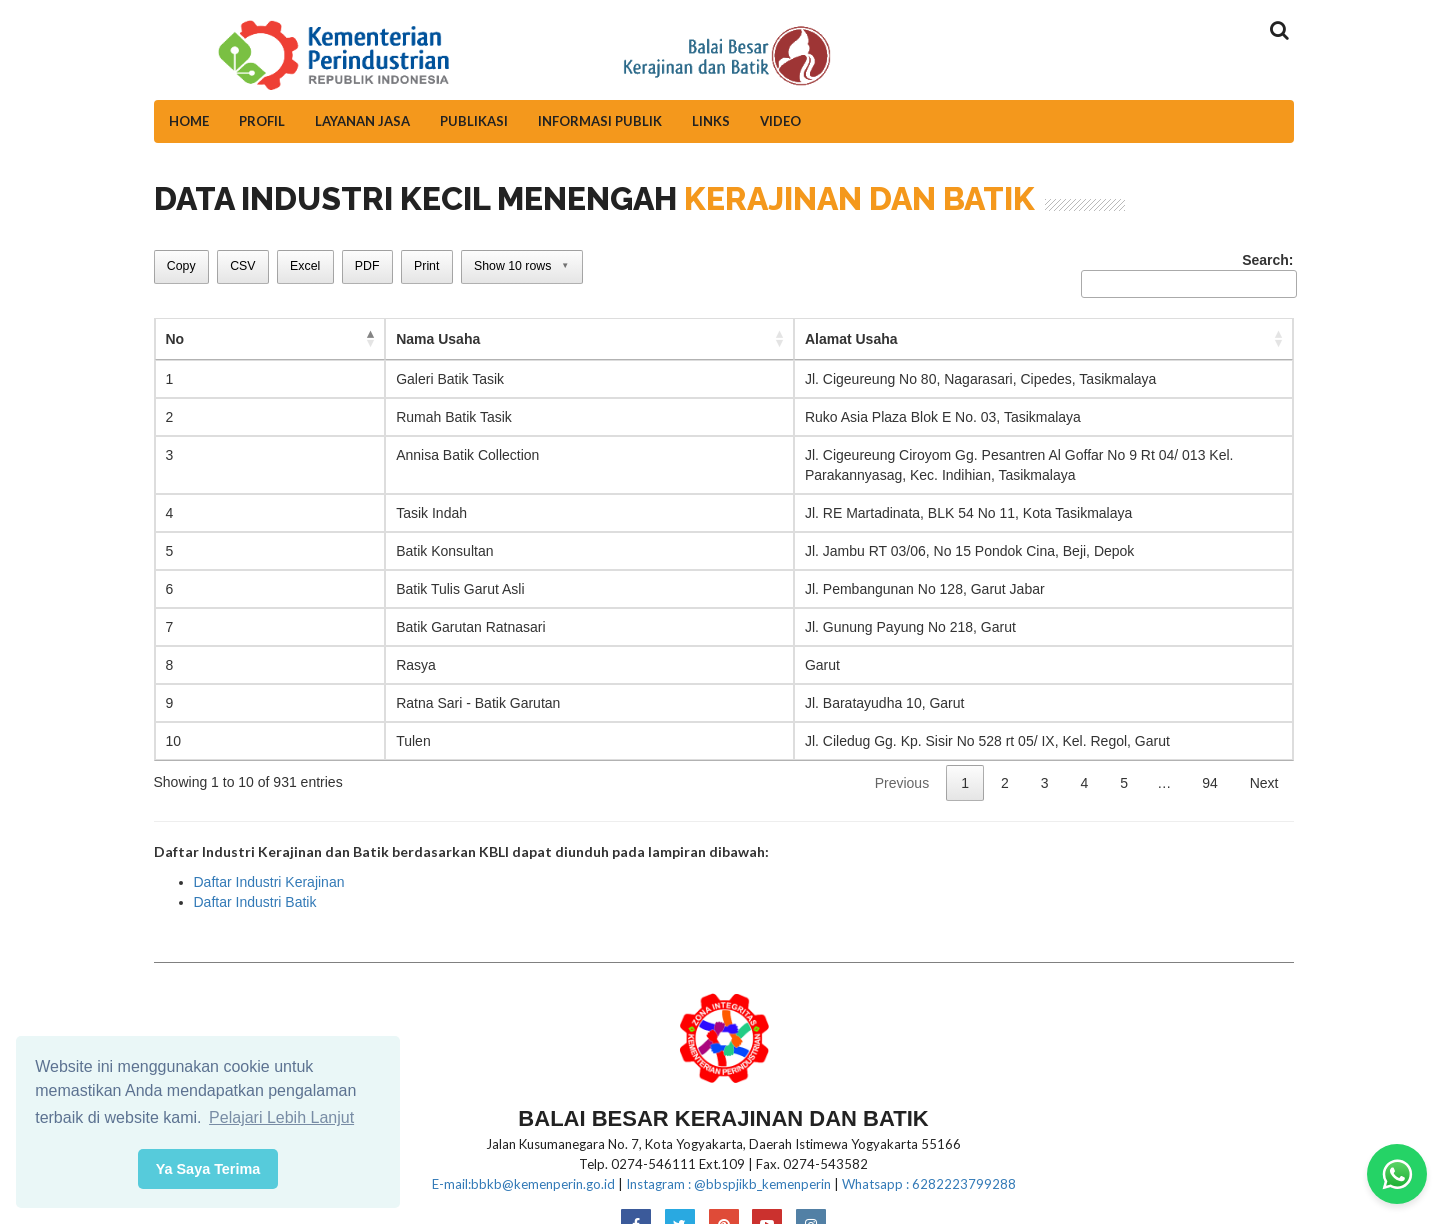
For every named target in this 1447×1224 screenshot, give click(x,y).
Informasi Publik (600, 121)
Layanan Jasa (362, 121)
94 (1210, 763)
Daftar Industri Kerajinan (269, 862)
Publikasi (474, 121)
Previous (902, 763)
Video (780, 121)
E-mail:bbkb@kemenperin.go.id (523, 1164)
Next (1264, 763)
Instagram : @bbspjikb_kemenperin (728, 1164)
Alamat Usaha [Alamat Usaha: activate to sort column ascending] (537, 339)
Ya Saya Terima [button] (208, 1169)
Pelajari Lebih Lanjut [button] (281, 1117)
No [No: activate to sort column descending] (175, 339)
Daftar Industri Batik (255, 882)
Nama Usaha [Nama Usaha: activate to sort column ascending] (264, 339)
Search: (1187, 275)
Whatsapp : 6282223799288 (929, 1164)
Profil (262, 121)
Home (189, 121)
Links (711, 121)
